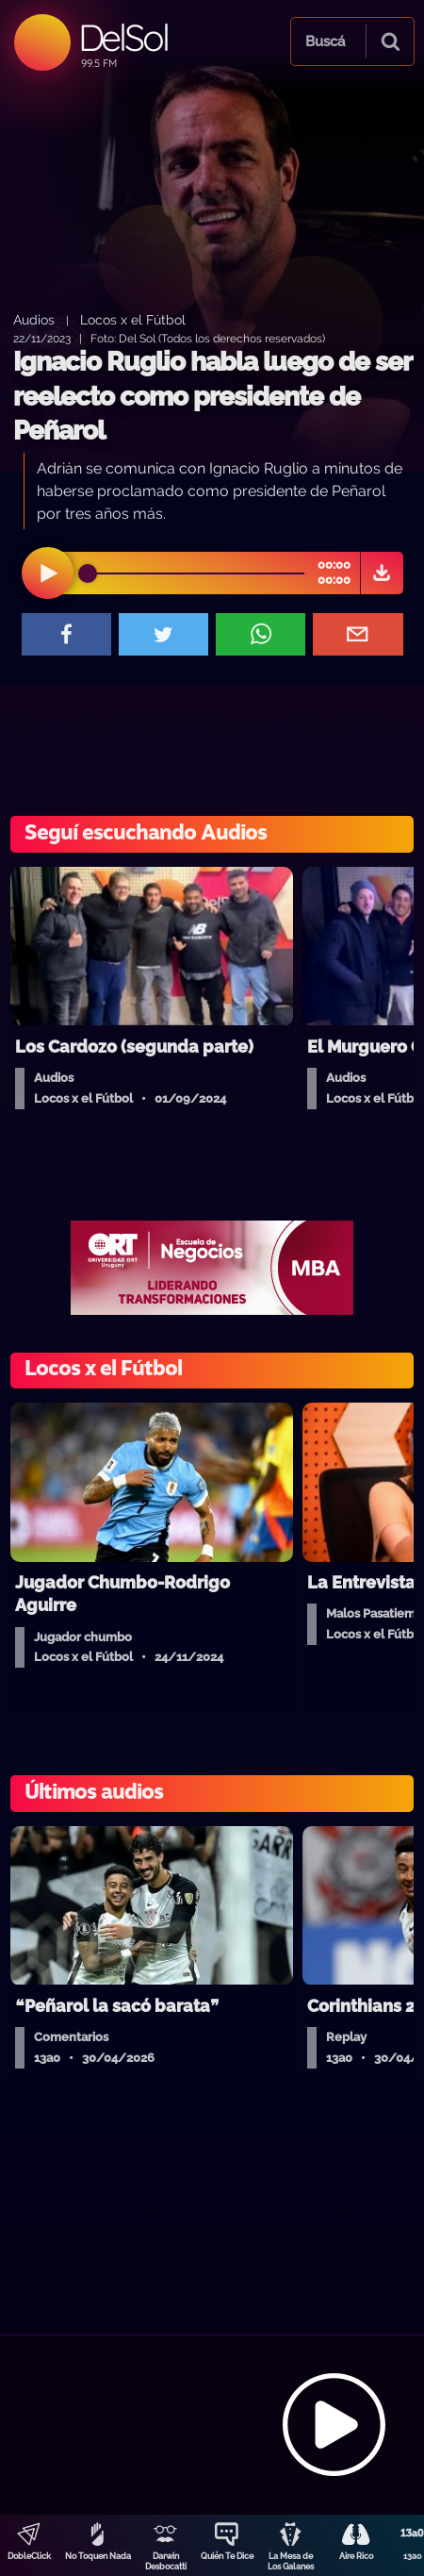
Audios (34, 319)
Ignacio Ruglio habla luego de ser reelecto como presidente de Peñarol (212, 396)
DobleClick (29, 2556)
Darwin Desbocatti (166, 2561)
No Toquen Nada (98, 2556)
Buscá (325, 41)
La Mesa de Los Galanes (291, 2561)
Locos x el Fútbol (133, 319)
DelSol (123, 37)
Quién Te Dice (227, 2556)
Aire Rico (356, 2556)
